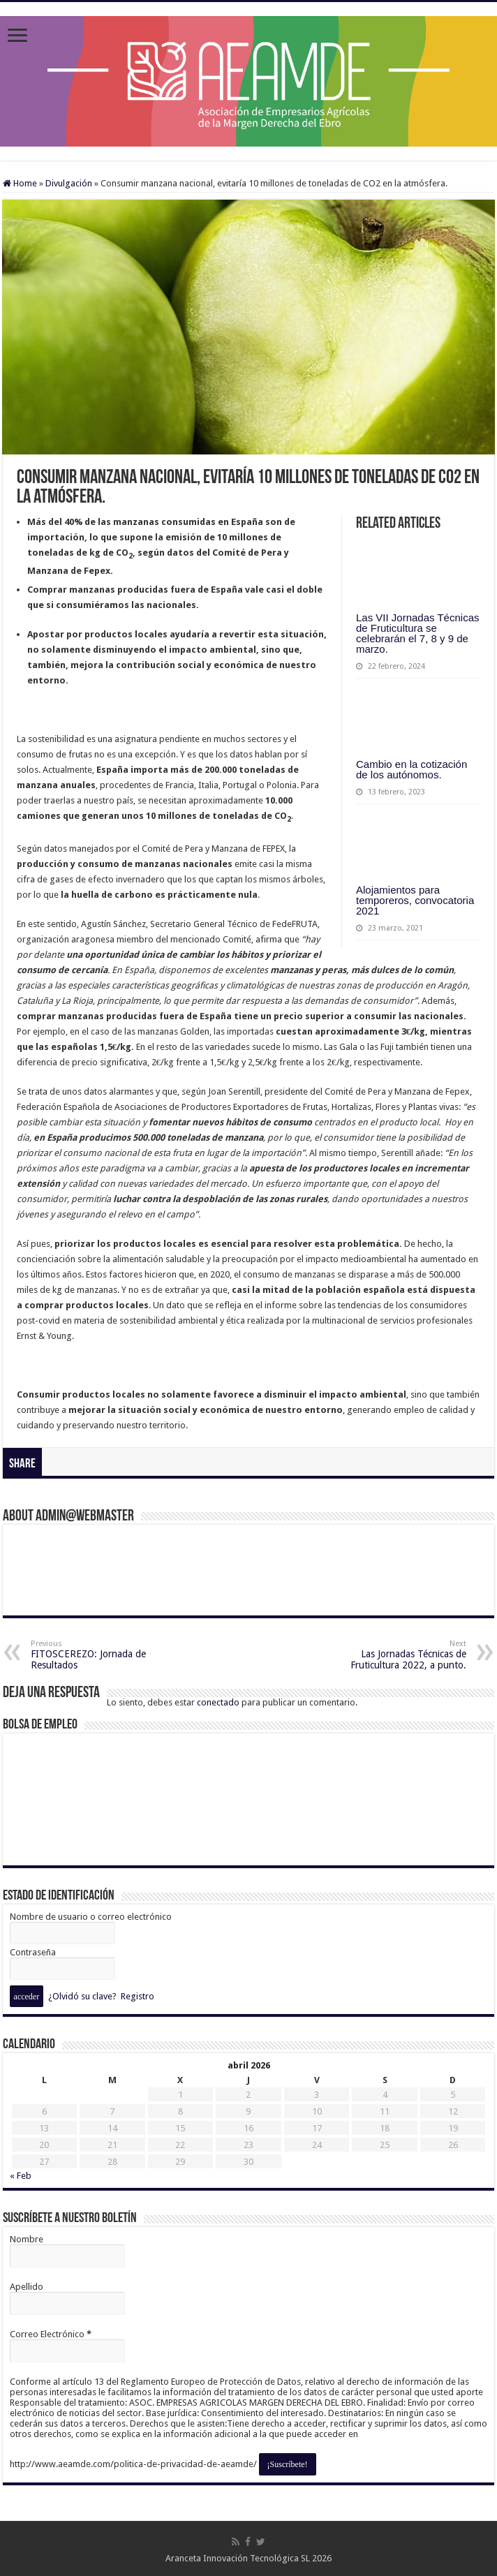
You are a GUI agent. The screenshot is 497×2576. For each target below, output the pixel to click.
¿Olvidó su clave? (82, 1996)
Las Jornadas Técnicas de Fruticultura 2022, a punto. (394, 1655)
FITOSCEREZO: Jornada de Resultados (102, 1655)
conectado (218, 1702)
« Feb (20, 2175)
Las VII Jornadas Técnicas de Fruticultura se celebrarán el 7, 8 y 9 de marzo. (417, 633)
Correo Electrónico (50, 2334)
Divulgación (68, 183)
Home (20, 183)
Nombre (26, 2239)
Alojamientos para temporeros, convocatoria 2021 (415, 900)
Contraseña (33, 1952)
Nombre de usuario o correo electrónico (91, 1916)
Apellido (26, 2286)
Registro (137, 1996)
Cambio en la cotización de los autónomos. (411, 769)
